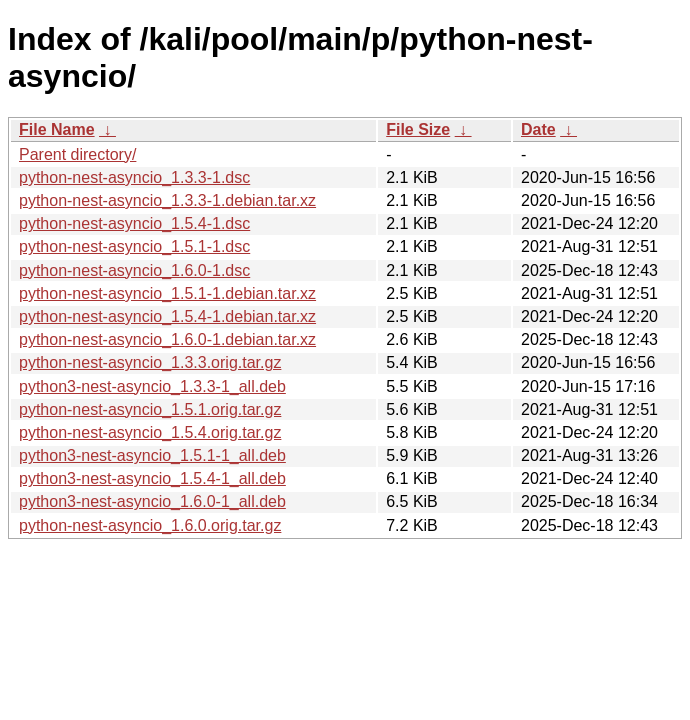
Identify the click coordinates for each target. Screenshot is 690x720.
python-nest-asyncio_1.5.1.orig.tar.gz (150, 409)
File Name (57, 129)
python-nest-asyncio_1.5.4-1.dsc (134, 223)
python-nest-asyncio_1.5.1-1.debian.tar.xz (167, 293)
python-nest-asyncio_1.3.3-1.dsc (134, 177)
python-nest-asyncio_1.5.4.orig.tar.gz (150, 432)
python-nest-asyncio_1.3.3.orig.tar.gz (150, 362)
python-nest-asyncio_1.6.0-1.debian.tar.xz (167, 339)
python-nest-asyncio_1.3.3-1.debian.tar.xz (167, 200)
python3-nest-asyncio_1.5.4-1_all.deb (152, 478)
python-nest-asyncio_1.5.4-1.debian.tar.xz (167, 316)
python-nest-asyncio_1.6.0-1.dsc (134, 270)
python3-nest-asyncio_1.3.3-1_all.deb (152, 386)
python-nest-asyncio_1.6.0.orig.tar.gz (150, 525)
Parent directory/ (77, 154)
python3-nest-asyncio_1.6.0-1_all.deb (152, 501)
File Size (418, 129)
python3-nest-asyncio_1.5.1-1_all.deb (152, 455)
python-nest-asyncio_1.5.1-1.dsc (134, 246)
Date (538, 129)
